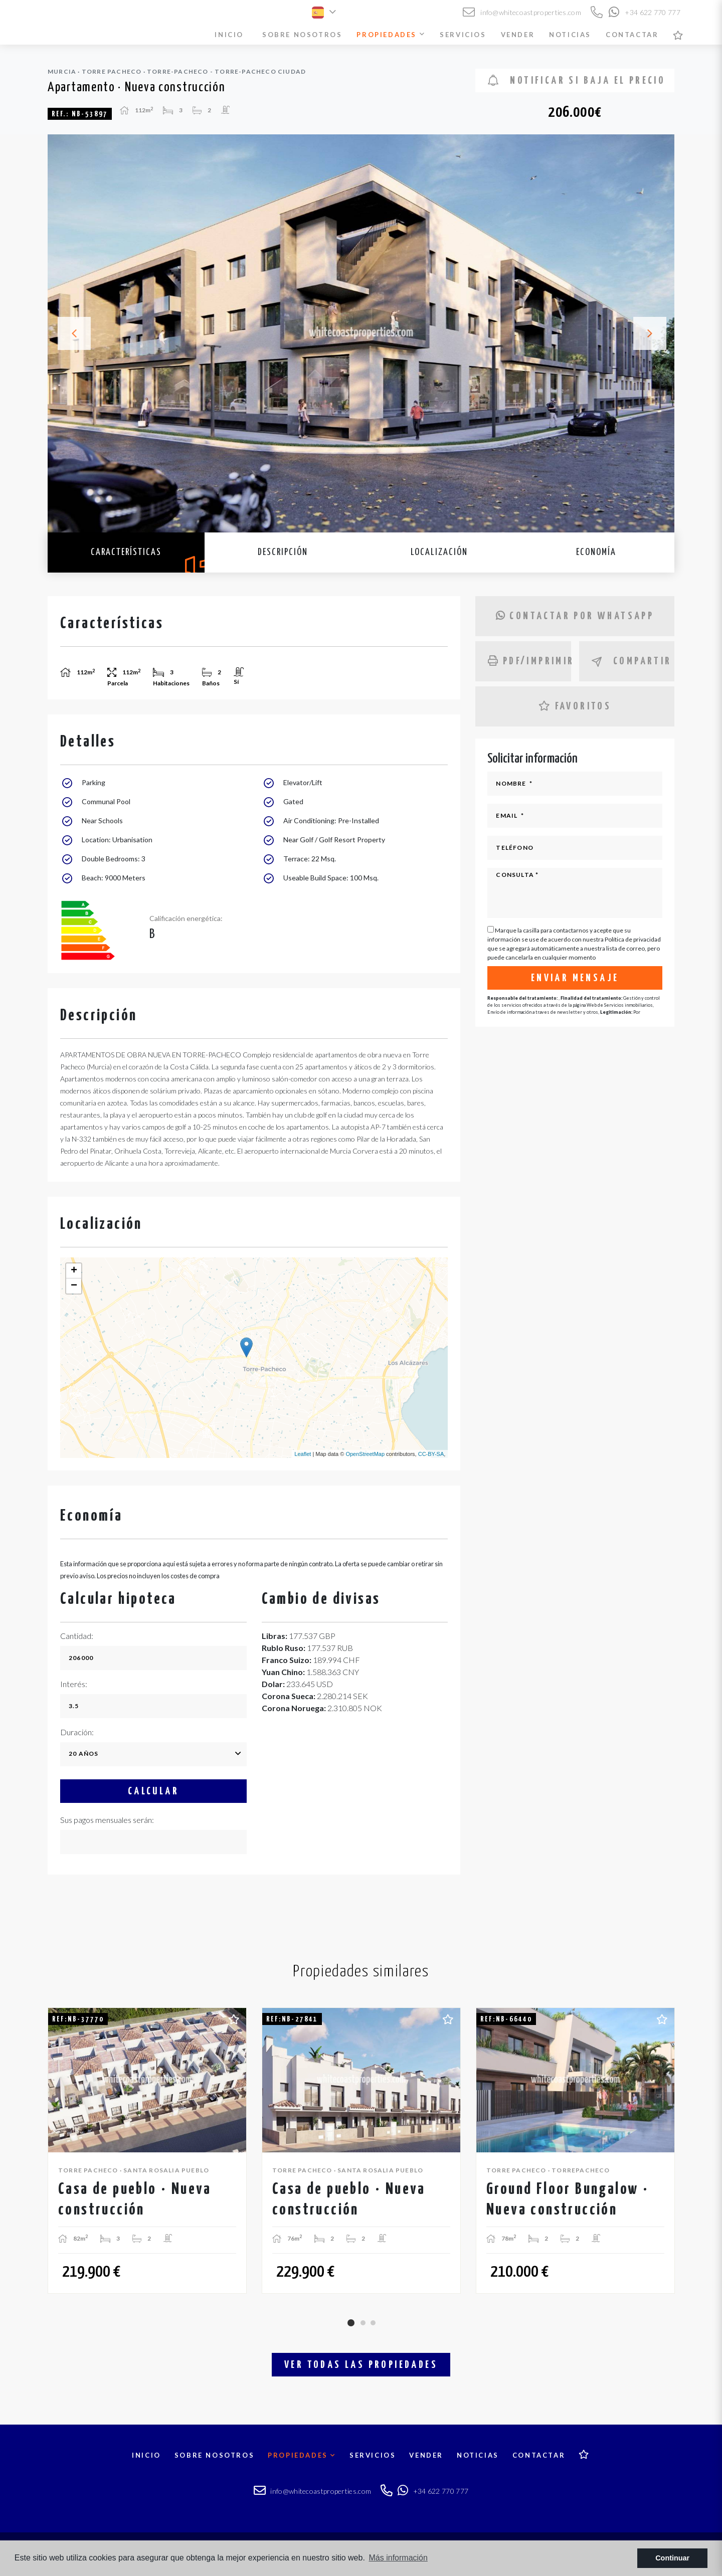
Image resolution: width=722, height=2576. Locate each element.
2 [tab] (363, 2322)
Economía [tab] (596, 552)
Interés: (73, 1684)
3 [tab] (373, 2322)
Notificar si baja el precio (576, 80)
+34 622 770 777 (644, 12)
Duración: (77, 1732)
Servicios (463, 35)
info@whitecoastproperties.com (522, 12)
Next (653, 333)
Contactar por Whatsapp (575, 616)
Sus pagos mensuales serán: (107, 1819)
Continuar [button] (672, 2558)
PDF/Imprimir (529, 661)
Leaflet (302, 1454)
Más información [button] (398, 2557)
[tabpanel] (147, 2150)
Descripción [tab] (283, 552)
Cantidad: (76, 1635)
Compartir (632, 661)
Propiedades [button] (390, 35)
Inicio (229, 35)
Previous (68, 333)
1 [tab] (350, 2322)
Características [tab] (126, 552)
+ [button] (74, 1270)
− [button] (74, 1286)
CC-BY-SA (431, 1454)
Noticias (570, 35)
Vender (518, 35)
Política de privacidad (633, 939)
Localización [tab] (439, 552)
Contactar (632, 35)
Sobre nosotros (302, 35)
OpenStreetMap (365, 1454)
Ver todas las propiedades (361, 2365)
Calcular (153, 1791)
